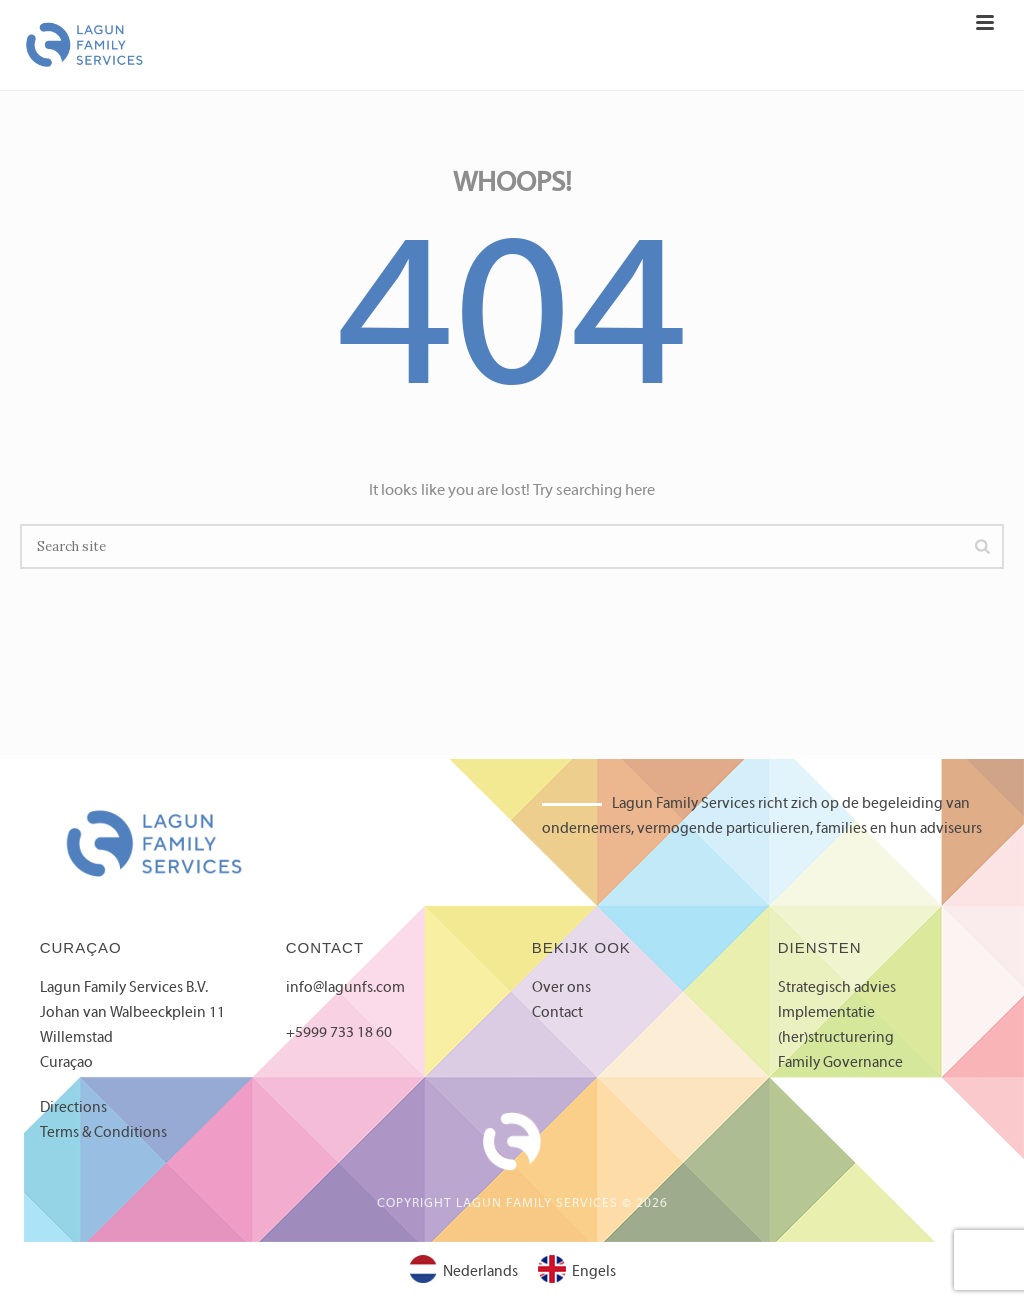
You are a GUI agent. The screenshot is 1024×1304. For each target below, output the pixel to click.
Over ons (561, 988)
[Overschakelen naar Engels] (577, 1273)
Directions (73, 1108)
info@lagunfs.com (345, 988)
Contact (557, 1013)
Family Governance (840, 1063)
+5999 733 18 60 (339, 1033)
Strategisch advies (837, 988)
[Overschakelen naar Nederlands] (463, 1273)
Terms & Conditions (103, 1133)
